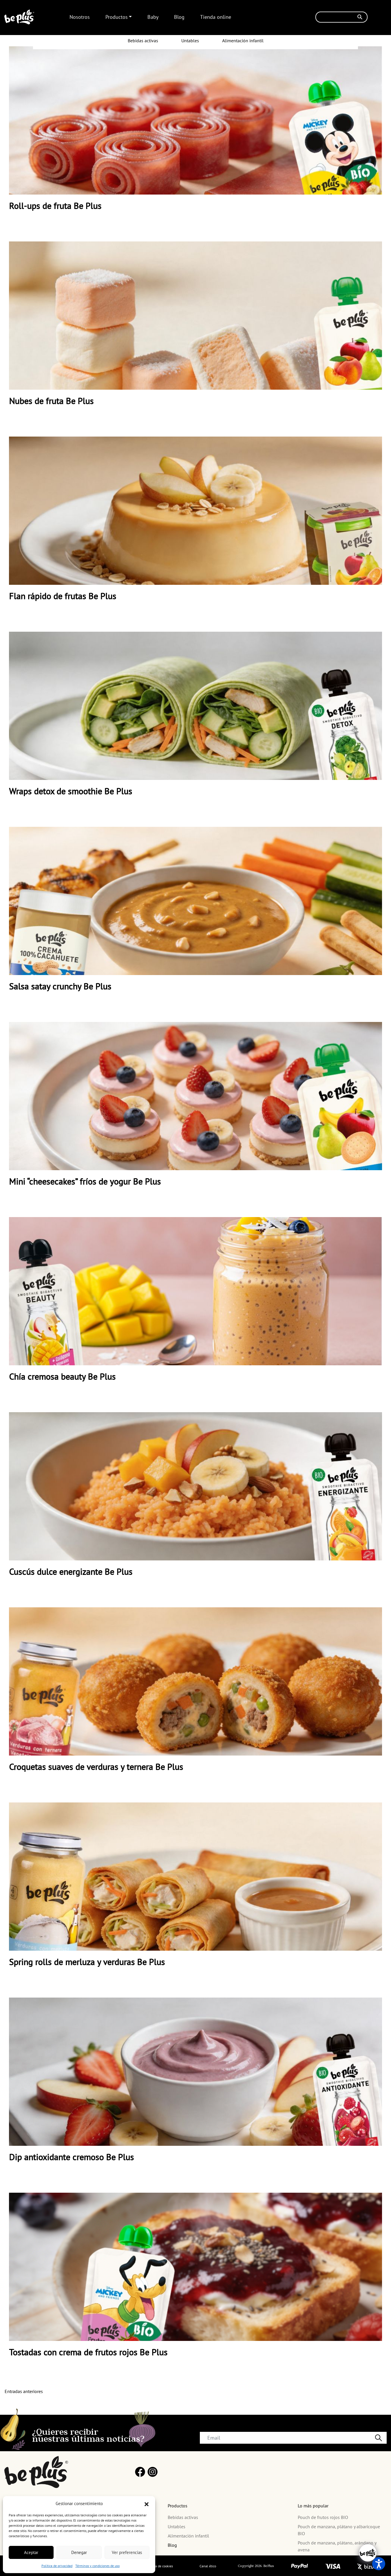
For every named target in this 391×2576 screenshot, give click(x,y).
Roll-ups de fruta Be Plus (55, 205)
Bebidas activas (143, 40)
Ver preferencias (127, 2552)
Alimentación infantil (243, 40)
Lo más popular (313, 2506)
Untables (190, 40)
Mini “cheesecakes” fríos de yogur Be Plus (85, 1181)
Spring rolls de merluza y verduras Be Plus (87, 1961)
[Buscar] (341, 17)
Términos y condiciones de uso (97, 2566)
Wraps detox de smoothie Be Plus (70, 791)
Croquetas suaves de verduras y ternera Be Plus (96, 1766)
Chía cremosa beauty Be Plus (62, 1376)
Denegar (79, 2552)
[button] (146, 2504)
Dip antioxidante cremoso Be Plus (71, 2157)
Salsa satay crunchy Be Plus (60, 986)
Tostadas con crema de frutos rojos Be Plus (88, 2352)
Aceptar (31, 2552)
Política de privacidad (56, 2566)
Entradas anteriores (24, 2391)
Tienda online (215, 17)
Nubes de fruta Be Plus (51, 400)
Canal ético (208, 2566)
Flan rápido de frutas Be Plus (62, 596)
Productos (116, 17)
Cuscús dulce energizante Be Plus (70, 1571)
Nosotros (80, 17)
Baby (152, 17)
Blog (179, 17)
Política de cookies (159, 2566)
